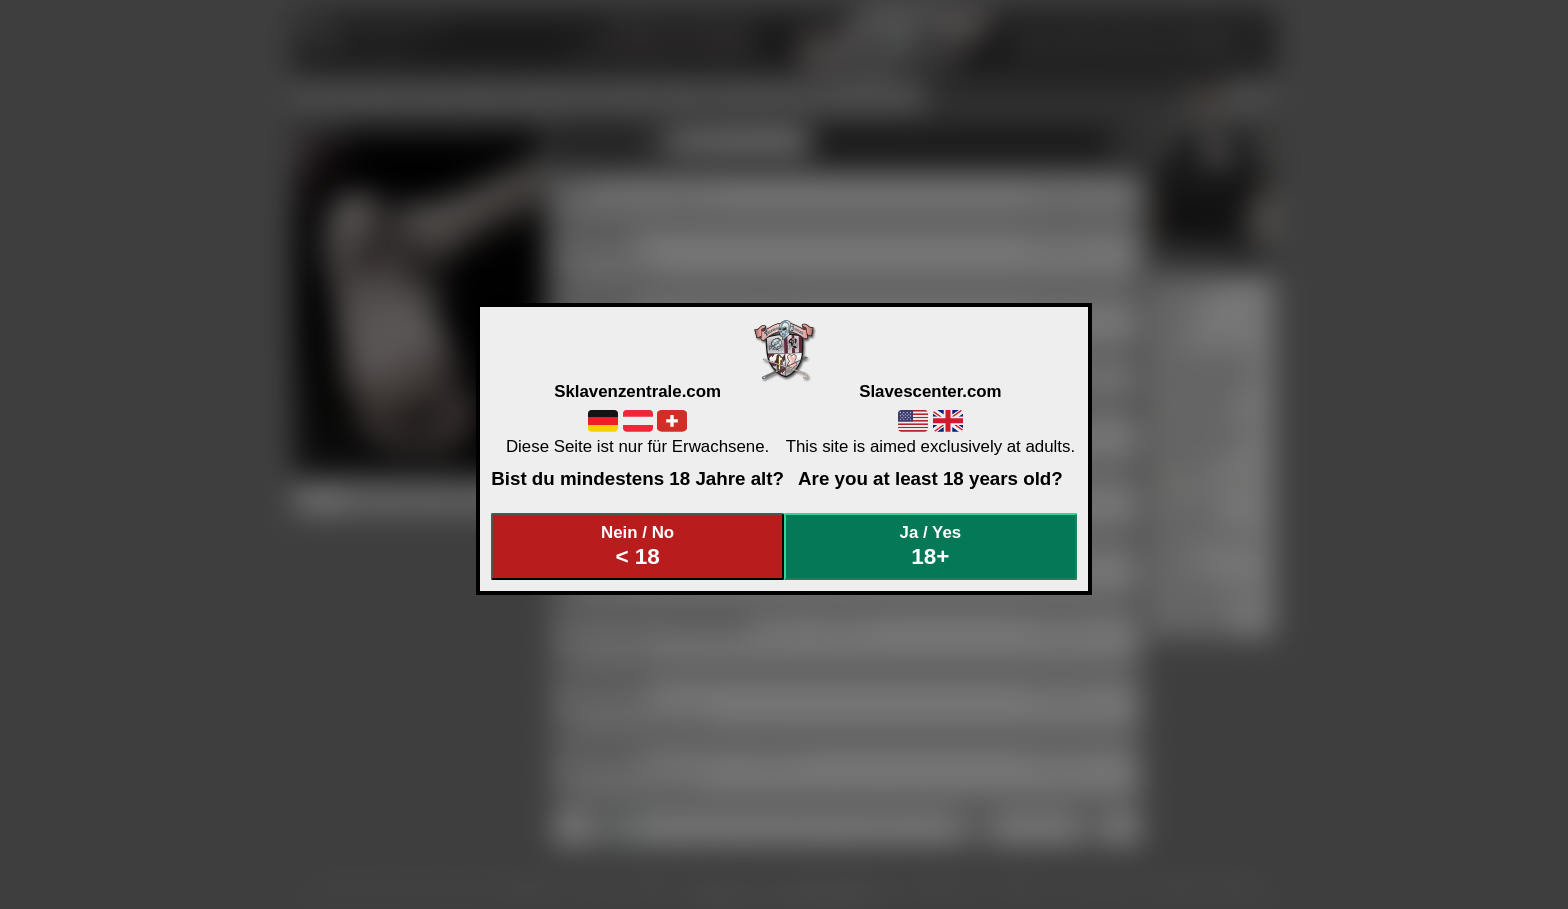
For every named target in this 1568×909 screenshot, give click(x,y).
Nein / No (638, 546)
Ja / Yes (931, 546)
